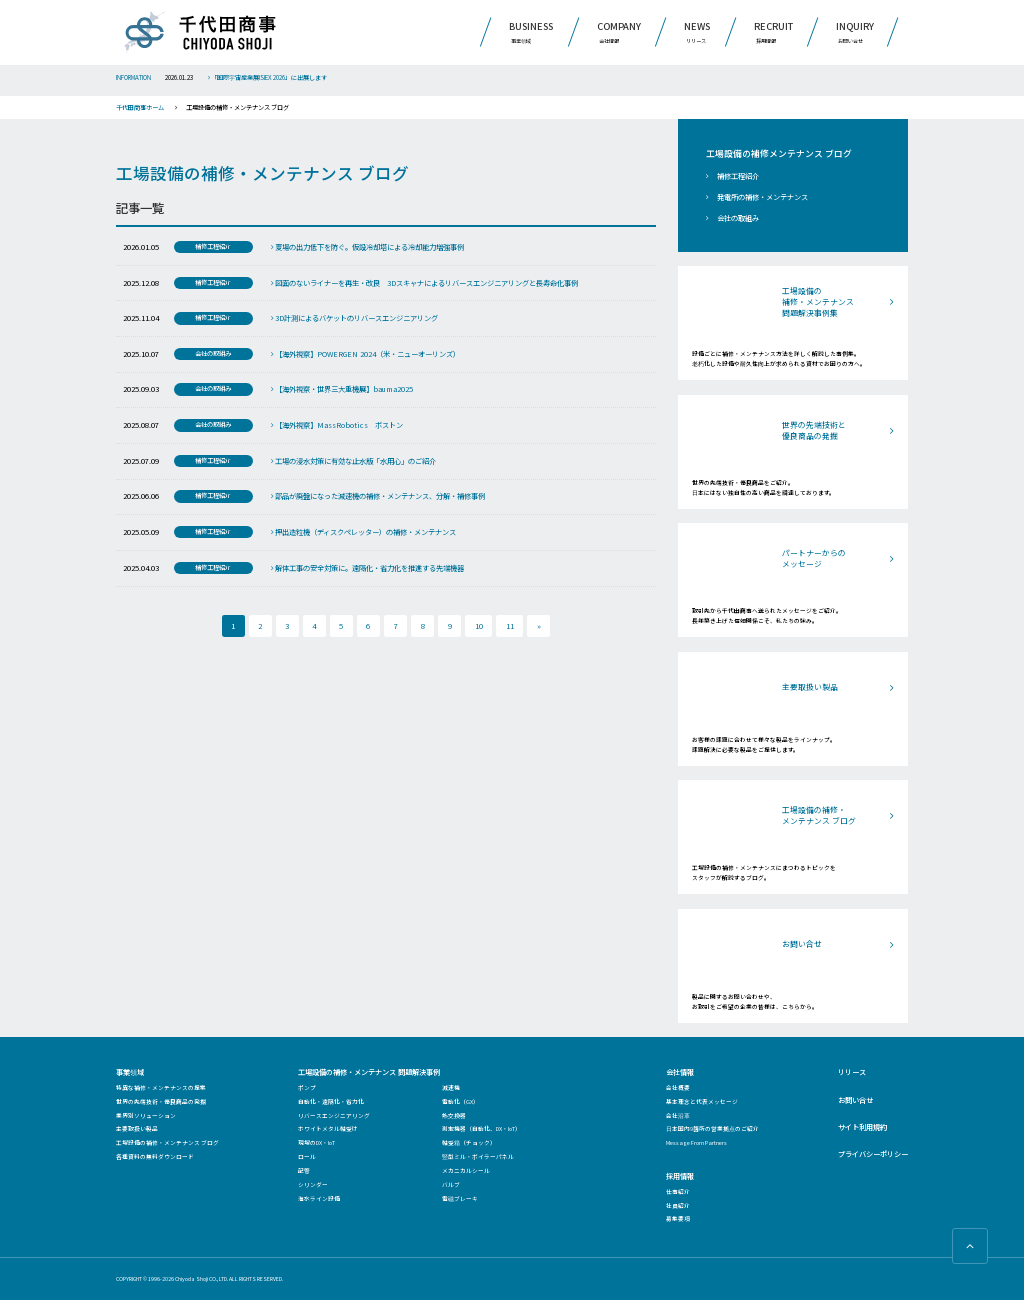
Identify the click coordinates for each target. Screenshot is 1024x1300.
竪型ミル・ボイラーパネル (478, 1156)
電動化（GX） (460, 1101)
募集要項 (678, 1218)
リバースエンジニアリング (334, 1115)
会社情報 (680, 1072)
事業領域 (130, 1072)
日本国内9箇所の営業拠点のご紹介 (712, 1128)
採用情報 (680, 1176)
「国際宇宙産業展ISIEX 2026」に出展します (267, 77)
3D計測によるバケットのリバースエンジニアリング (354, 318)
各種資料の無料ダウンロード (155, 1156)
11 (510, 626)
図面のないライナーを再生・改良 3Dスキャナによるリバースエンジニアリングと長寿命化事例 (424, 283)
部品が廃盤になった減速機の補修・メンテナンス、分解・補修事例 (378, 496)
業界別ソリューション (146, 1115)
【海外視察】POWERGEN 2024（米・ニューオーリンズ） (365, 354)
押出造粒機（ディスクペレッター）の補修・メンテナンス (363, 532)
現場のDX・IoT (316, 1142)
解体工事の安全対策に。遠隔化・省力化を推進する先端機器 (367, 568)
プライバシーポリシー (873, 1154)
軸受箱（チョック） (469, 1142)
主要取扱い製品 (137, 1128)
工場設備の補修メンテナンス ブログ (779, 154)
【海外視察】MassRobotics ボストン (337, 425)
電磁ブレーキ (460, 1198)
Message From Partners (696, 1142)
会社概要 (678, 1087)
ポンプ (307, 1087)
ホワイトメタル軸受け (328, 1128)
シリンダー (313, 1184)
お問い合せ (855, 1100)
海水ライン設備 (319, 1198)
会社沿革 (678, 1115)
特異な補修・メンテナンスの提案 (161, 1087)
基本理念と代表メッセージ (702, 1101)
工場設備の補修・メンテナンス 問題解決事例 (369, 1072)
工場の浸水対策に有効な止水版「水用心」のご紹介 (353, 461)
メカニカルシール (466, 1170)
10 (479, 626)
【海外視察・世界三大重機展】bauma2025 (342, 389)
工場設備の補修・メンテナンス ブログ (167, 1142)
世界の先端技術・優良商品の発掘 (161, 1101)
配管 (304, 1170)
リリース (852, 1072)
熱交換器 (454, 1115)
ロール (307, 1156)
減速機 (451, 1087)
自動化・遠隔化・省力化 (331, 1101)
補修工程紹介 (738, 176)
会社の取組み (738, 218)
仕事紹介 (678, 1191)
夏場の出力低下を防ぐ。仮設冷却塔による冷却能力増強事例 (367, 247)
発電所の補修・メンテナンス (762, 197)
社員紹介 (678, 1205)
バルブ (451, 1184)
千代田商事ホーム (140, 107)
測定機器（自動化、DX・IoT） (481, 1128)
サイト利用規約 (862, 1127)
